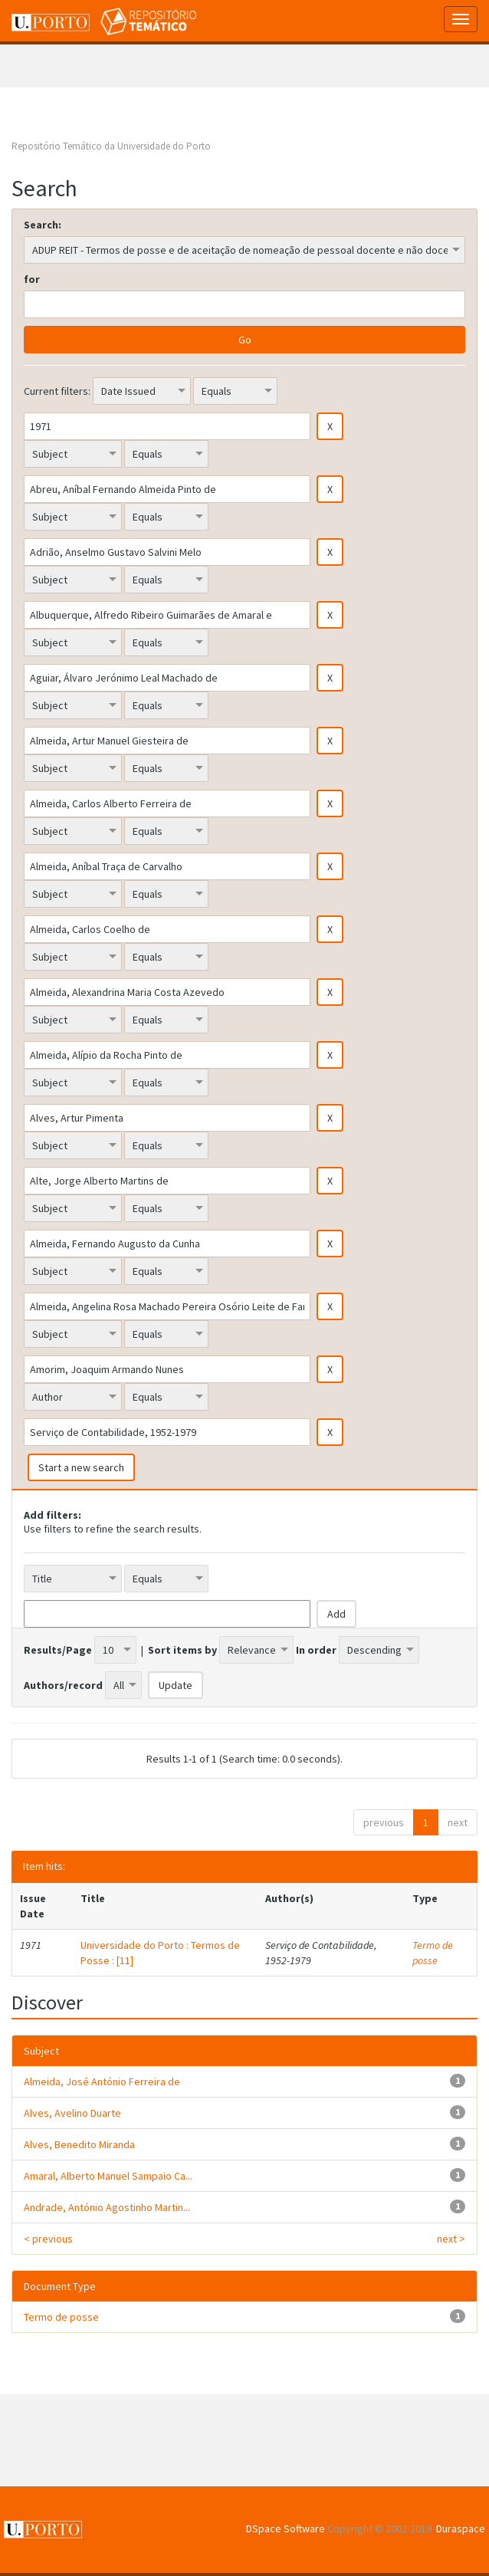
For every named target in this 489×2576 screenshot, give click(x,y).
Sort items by (182, 1650)
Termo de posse (432, 1952)
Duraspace (460, 2528)
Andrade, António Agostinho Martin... (107, 2207)
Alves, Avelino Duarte (72, 2113)
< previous (48, 2239)
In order (316, 1650)
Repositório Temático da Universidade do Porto (111, 146)
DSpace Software (285, 2528)
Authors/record (63, 1685)
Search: (42, 225)
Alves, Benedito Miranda (79, 2144)
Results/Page (58, 1650)
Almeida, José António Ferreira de (102, 2081)
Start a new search (81, 1467)
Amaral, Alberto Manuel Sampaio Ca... (108, 2176)
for (32, 279)
